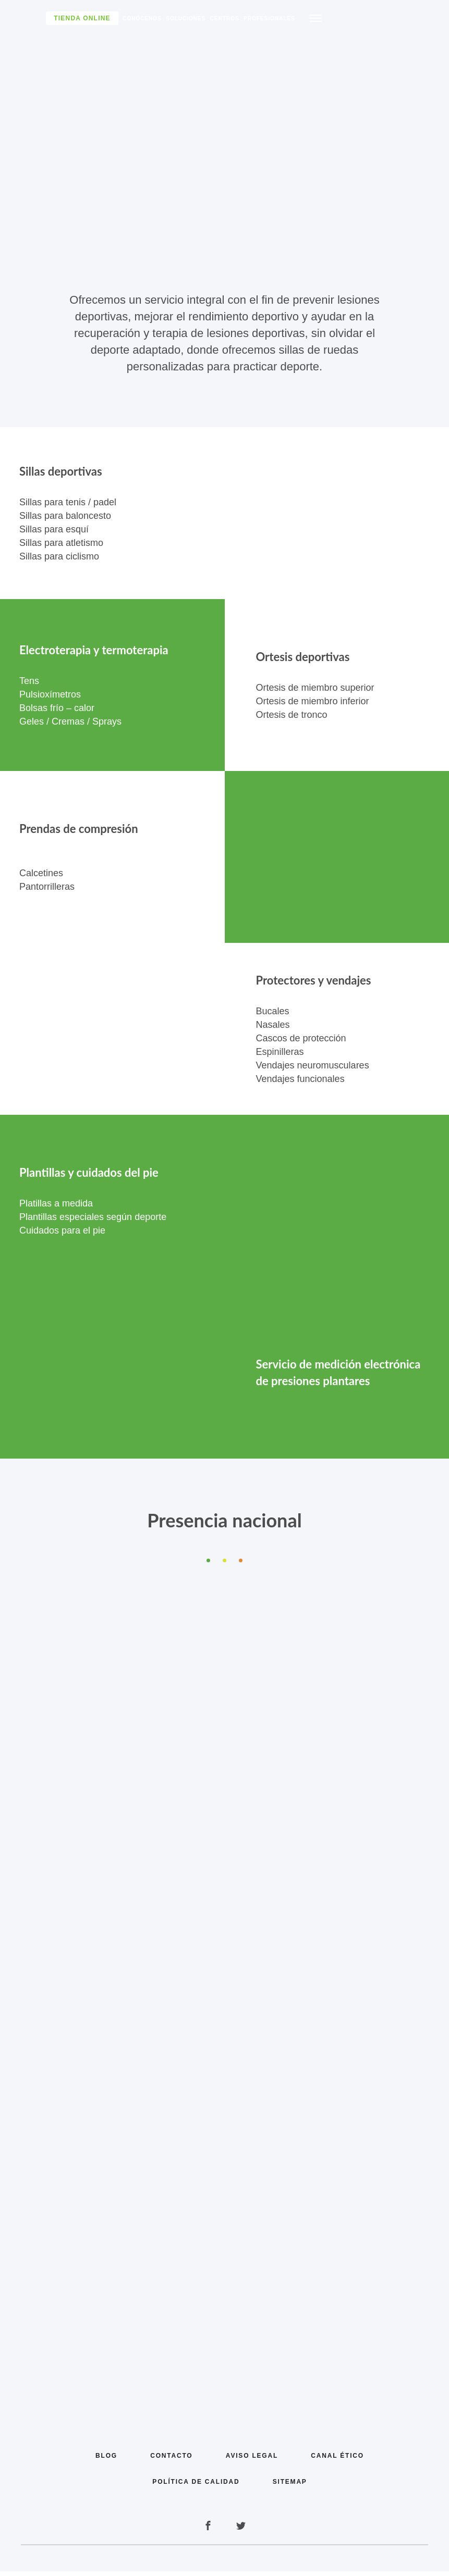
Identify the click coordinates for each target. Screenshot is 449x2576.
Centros (224, 18)
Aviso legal (252, 2460)
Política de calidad (195, 2486)
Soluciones (185, 18)
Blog (105, 2460)
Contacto (171, 2460)
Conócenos (142, 18)
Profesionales (269, 18)
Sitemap (290, 2486)
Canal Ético (338, 2460)
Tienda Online (82, 18)
